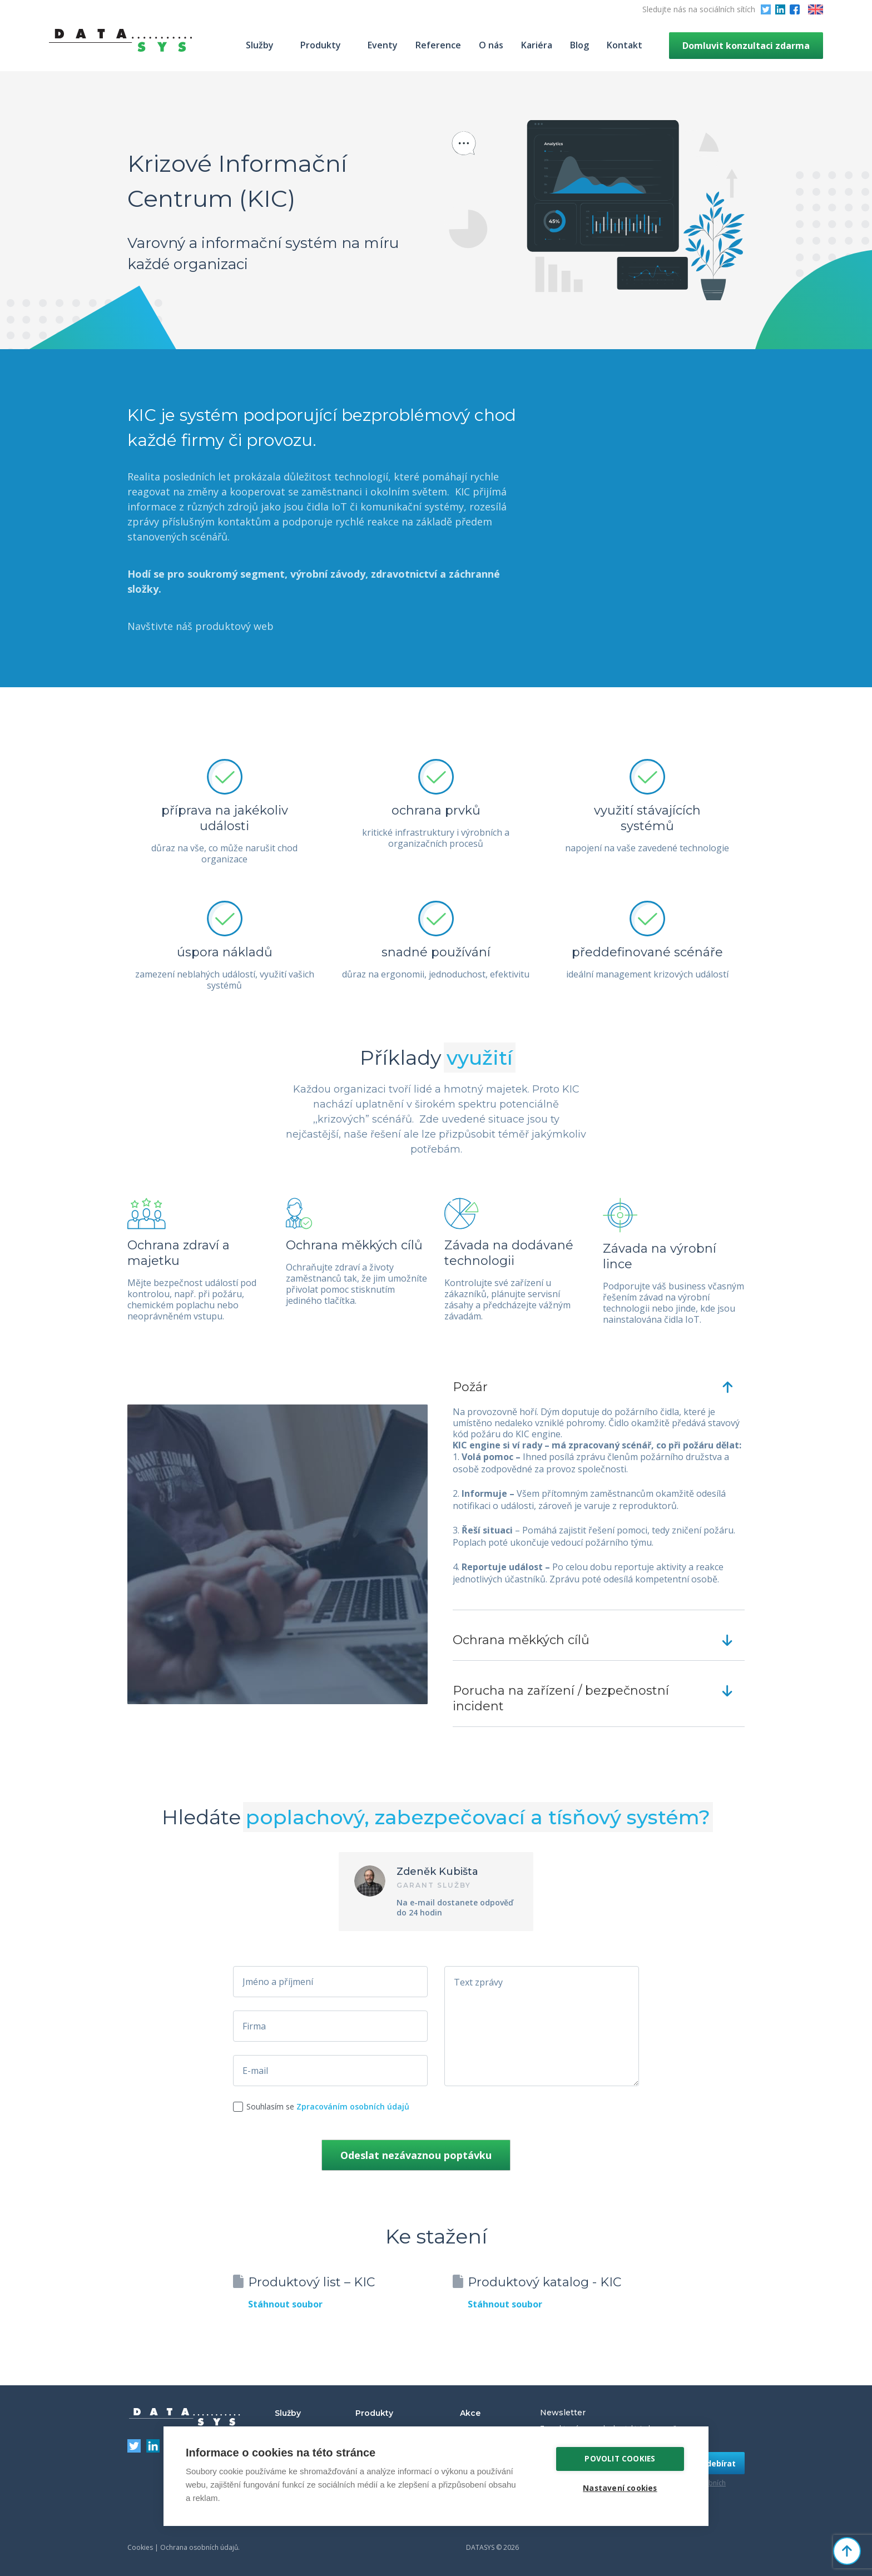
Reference (438, 45)
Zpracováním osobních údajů (352, 2106)
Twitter (766, 9)
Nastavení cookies (620, 2488)
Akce (470, 2413)
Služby (260, 45)
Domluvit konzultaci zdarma (746, 45)
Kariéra (536, 45)
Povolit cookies (620, 2459)
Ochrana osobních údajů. (200, 2547)
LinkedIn (780, 9)
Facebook (795, 9)
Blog (579, 45)
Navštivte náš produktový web (200, 626)
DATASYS (184, 2417)
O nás (491, 45)
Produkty (320, 45)
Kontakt (624, 45)
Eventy (383, 45)
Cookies (140, 2547)
